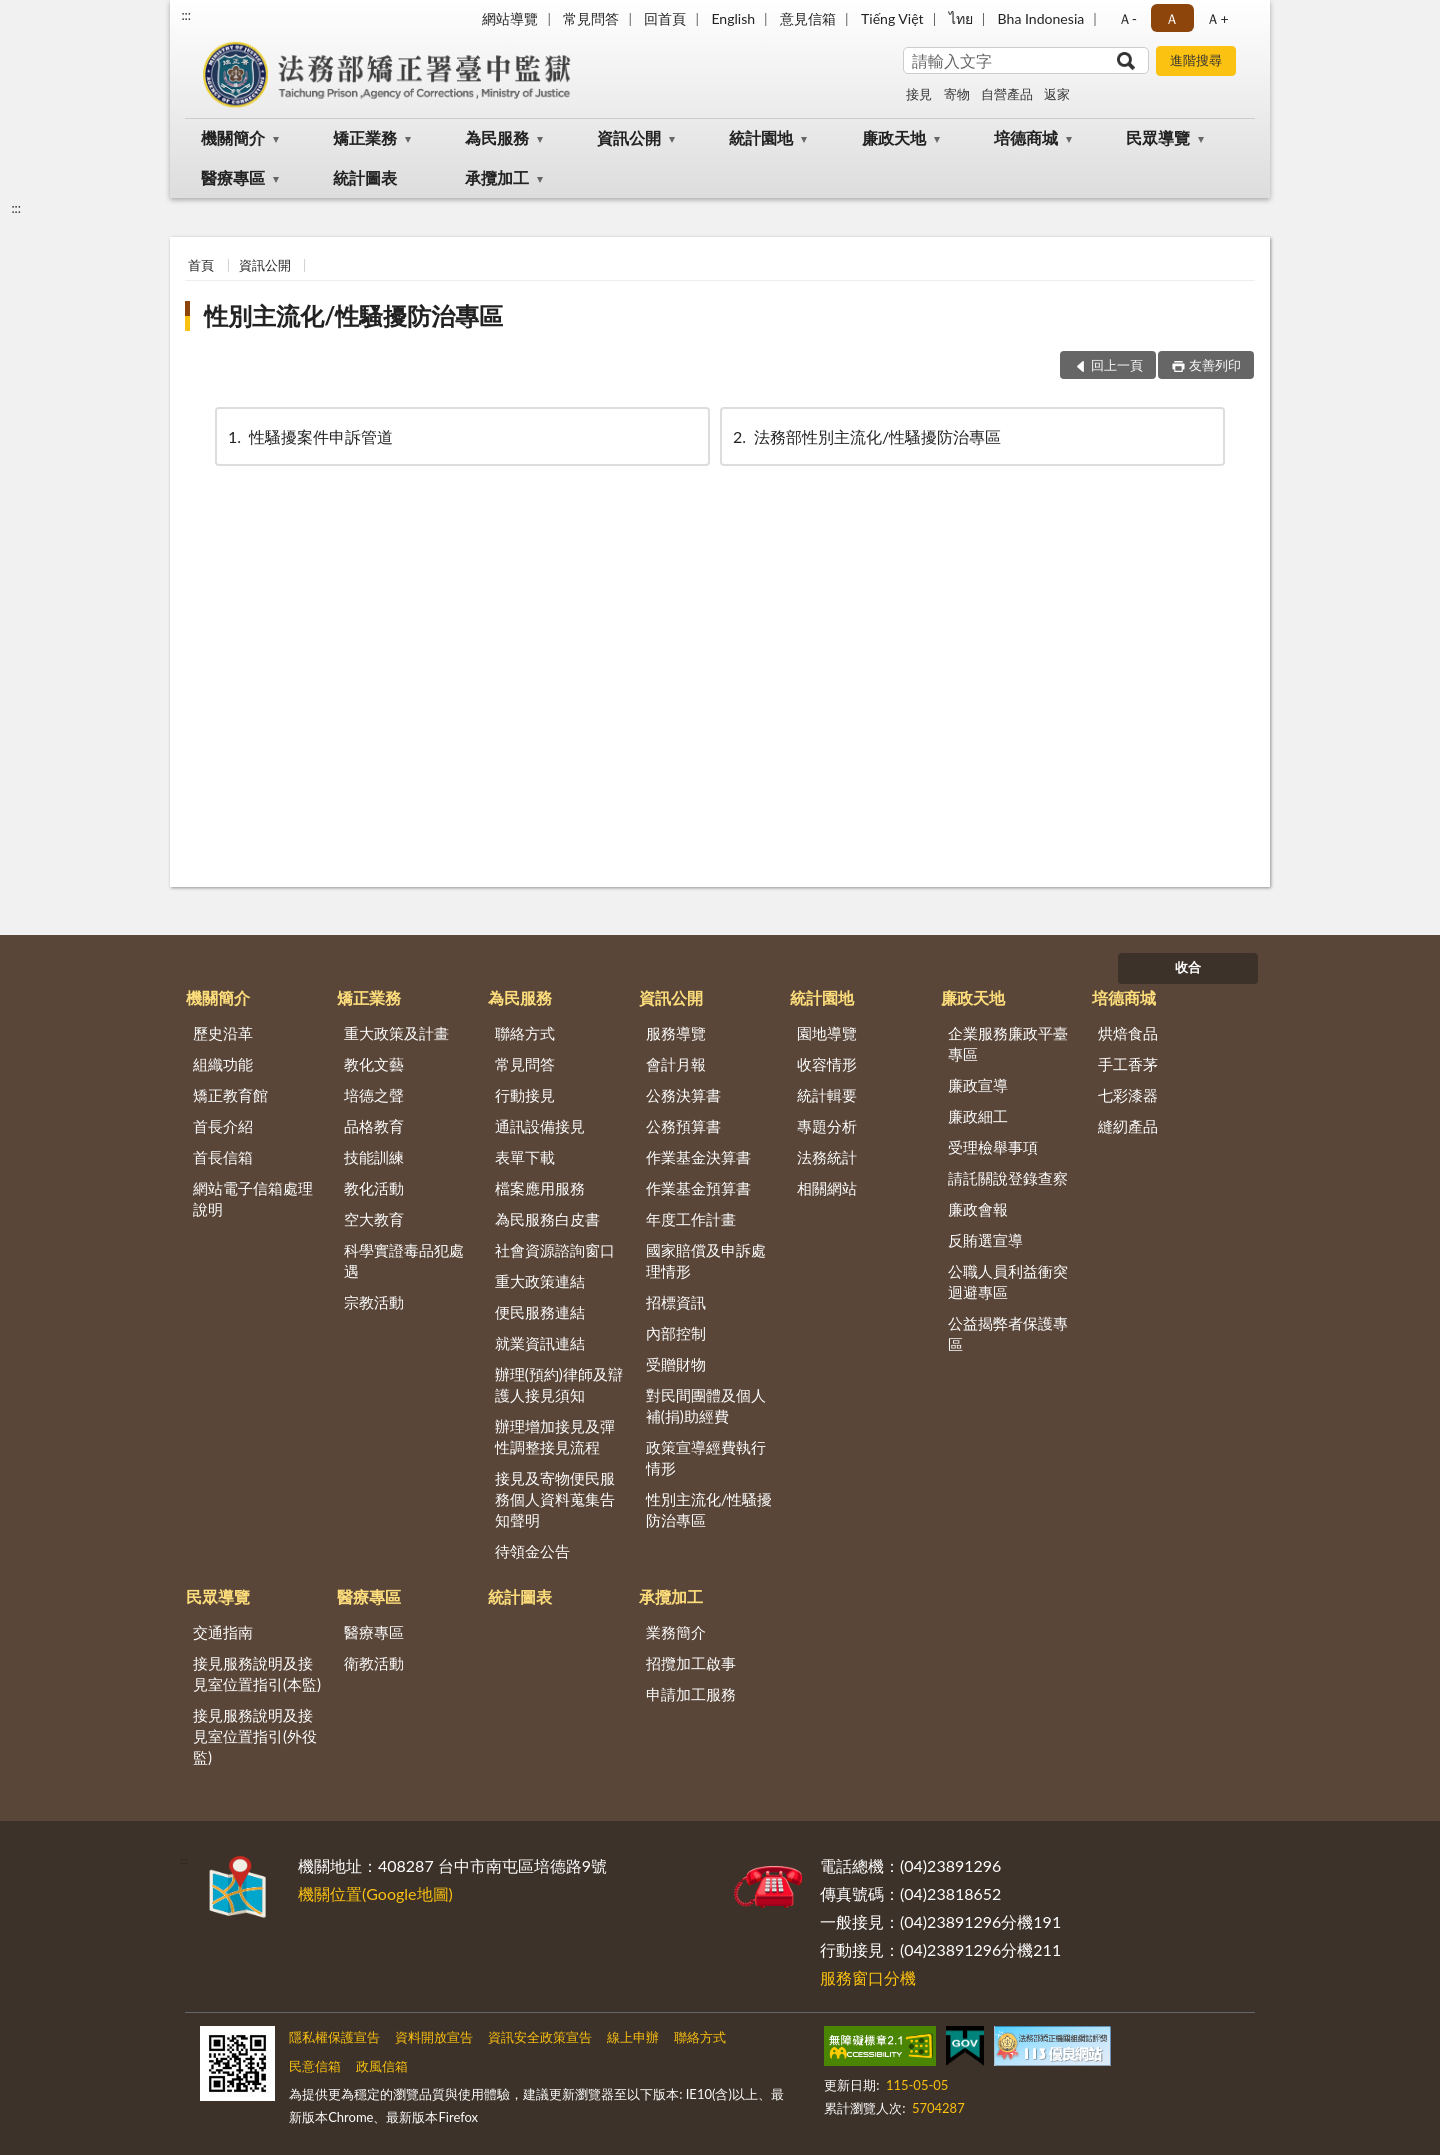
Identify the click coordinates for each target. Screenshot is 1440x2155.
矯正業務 (365, 137)
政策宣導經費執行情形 (706, 1457)
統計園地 (761, 137)
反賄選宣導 (985, 1240)
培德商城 (1026, 137)
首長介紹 (223, 1126)
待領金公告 (532, 1551)
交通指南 (223, 1632)
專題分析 (827, 1126)
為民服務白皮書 (547, 1219)
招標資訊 (676, 1302)
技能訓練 (374, 1157)
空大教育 (374, 1219)
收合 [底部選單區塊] (1188, 967)
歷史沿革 (223, 1033)
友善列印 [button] (1215, 365)
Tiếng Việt (892, 18)
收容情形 (827, 1064)
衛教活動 (374, 1663)
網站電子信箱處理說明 (253, 1198)
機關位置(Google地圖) (375, 1893)
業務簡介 (676, 1632)
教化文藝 (374, 1064)
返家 (1057, 94)
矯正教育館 (230, 1095)
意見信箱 (808, 18)
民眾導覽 (1158, 137)
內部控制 (676, 1333)
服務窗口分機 (868, 1977)
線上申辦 (633, 2037)
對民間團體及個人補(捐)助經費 (706, 1405)
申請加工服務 (691, 1694)
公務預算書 (683, 1126)
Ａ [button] (1172, 18)
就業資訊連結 (540, 1343)
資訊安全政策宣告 (540, 2037)
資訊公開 (629, 137)
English (733, 18)
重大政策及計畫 (396, 1033)
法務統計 (827, 1157)
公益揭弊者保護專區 (1008, 1333)
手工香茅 (1128, 1064)
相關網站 (827, 1188)
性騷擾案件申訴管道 (309, 436)
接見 (919, 94)
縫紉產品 (1128, 1126)
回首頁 (665, 18)
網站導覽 (510, 18)
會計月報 (676, 1064)
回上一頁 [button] (1117, 365)
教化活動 (374, 1188)
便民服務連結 (540, 1312)
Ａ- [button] (1127, 18)
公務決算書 (683, 1095)
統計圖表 (365, 177)
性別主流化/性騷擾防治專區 (353, 315)
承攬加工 (497, 177)
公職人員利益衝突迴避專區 (1008, 1281)
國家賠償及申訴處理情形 (706, 1260)
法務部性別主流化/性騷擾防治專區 (865, 436)
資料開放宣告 (434, 2037)
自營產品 (1007, 94)
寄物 (957, 94)
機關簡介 (233, 137)
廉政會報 (978, 1209)
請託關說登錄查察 (1008, 1178)
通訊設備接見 (540, 1126)
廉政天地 (894, 137)
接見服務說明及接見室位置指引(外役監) (255, 1736)
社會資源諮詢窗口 (555, 1250)
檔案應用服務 (540, 1188)
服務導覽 (676, 1033)
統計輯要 (827, 1095)
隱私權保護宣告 (334, 2037)
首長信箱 (223, 1157)
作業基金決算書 (698, 1157)
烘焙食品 (1128, 1033)
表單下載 (525, 1157)
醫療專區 (233, 177)
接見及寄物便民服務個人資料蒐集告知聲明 (555, 1499)
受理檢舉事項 (993, 1147)
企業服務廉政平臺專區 (1008, 1043)
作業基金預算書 (698, 1188)
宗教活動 (374, 1302)
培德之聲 (374, 1095)
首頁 (201, 265)
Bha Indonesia (1041, 18)
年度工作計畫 (691, 1219)
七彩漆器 (1128, 1095)
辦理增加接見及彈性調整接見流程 (555, 1436)
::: (186, 15)
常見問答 (591, 18)
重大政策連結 (540, 1281)
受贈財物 (676, 1364)
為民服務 (497, 137)
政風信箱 (382, 2066)
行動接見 (525, 1095)
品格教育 (374, 1126)
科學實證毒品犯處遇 (404, 1260)
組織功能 (223, 1064)
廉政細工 (978, 1116)
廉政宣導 (978, 1085)
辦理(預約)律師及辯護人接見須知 (559, 1384)
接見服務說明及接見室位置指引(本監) (257, 1673)
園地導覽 (827, 1033)
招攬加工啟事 (691, 1663)
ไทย (961, 18)
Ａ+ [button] (1217, 18)
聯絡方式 (525, 1033)
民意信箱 (315, 2066)
